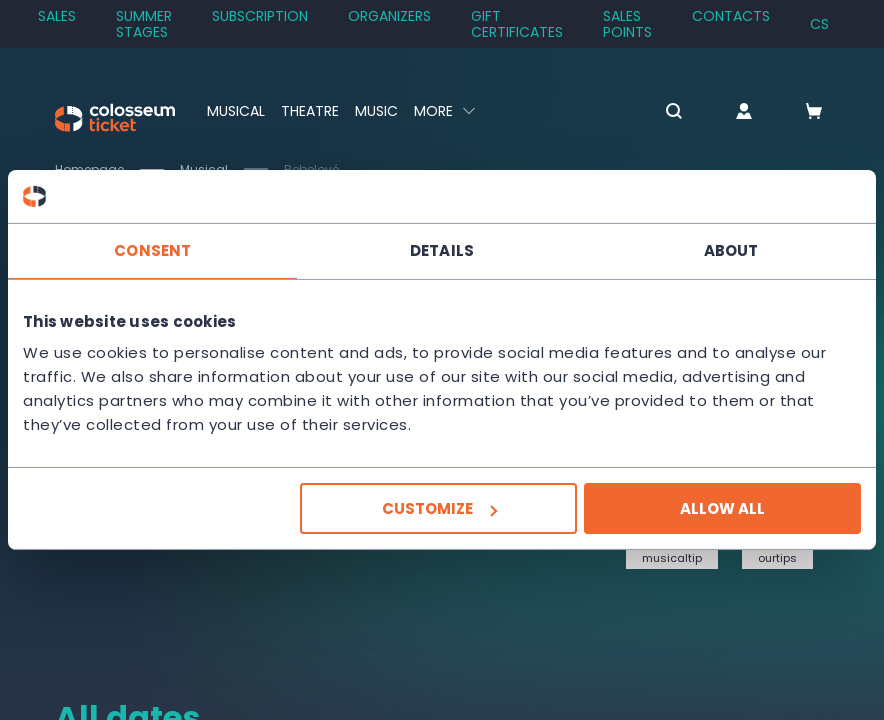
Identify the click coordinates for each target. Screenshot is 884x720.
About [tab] (731, 249)
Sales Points (627, 24)
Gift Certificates (517, 24)
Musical (236, 111)
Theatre (310, 111)
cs (819, 24)
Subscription (260, 16)
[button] (674, 112)
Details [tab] (442, 249)
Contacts (731, 16)
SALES (57, 16)
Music (376, 111)
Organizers (389, 16)
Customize (439, 508)
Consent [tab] (152, 249)
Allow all (722, 508)
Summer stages (144, 24)
